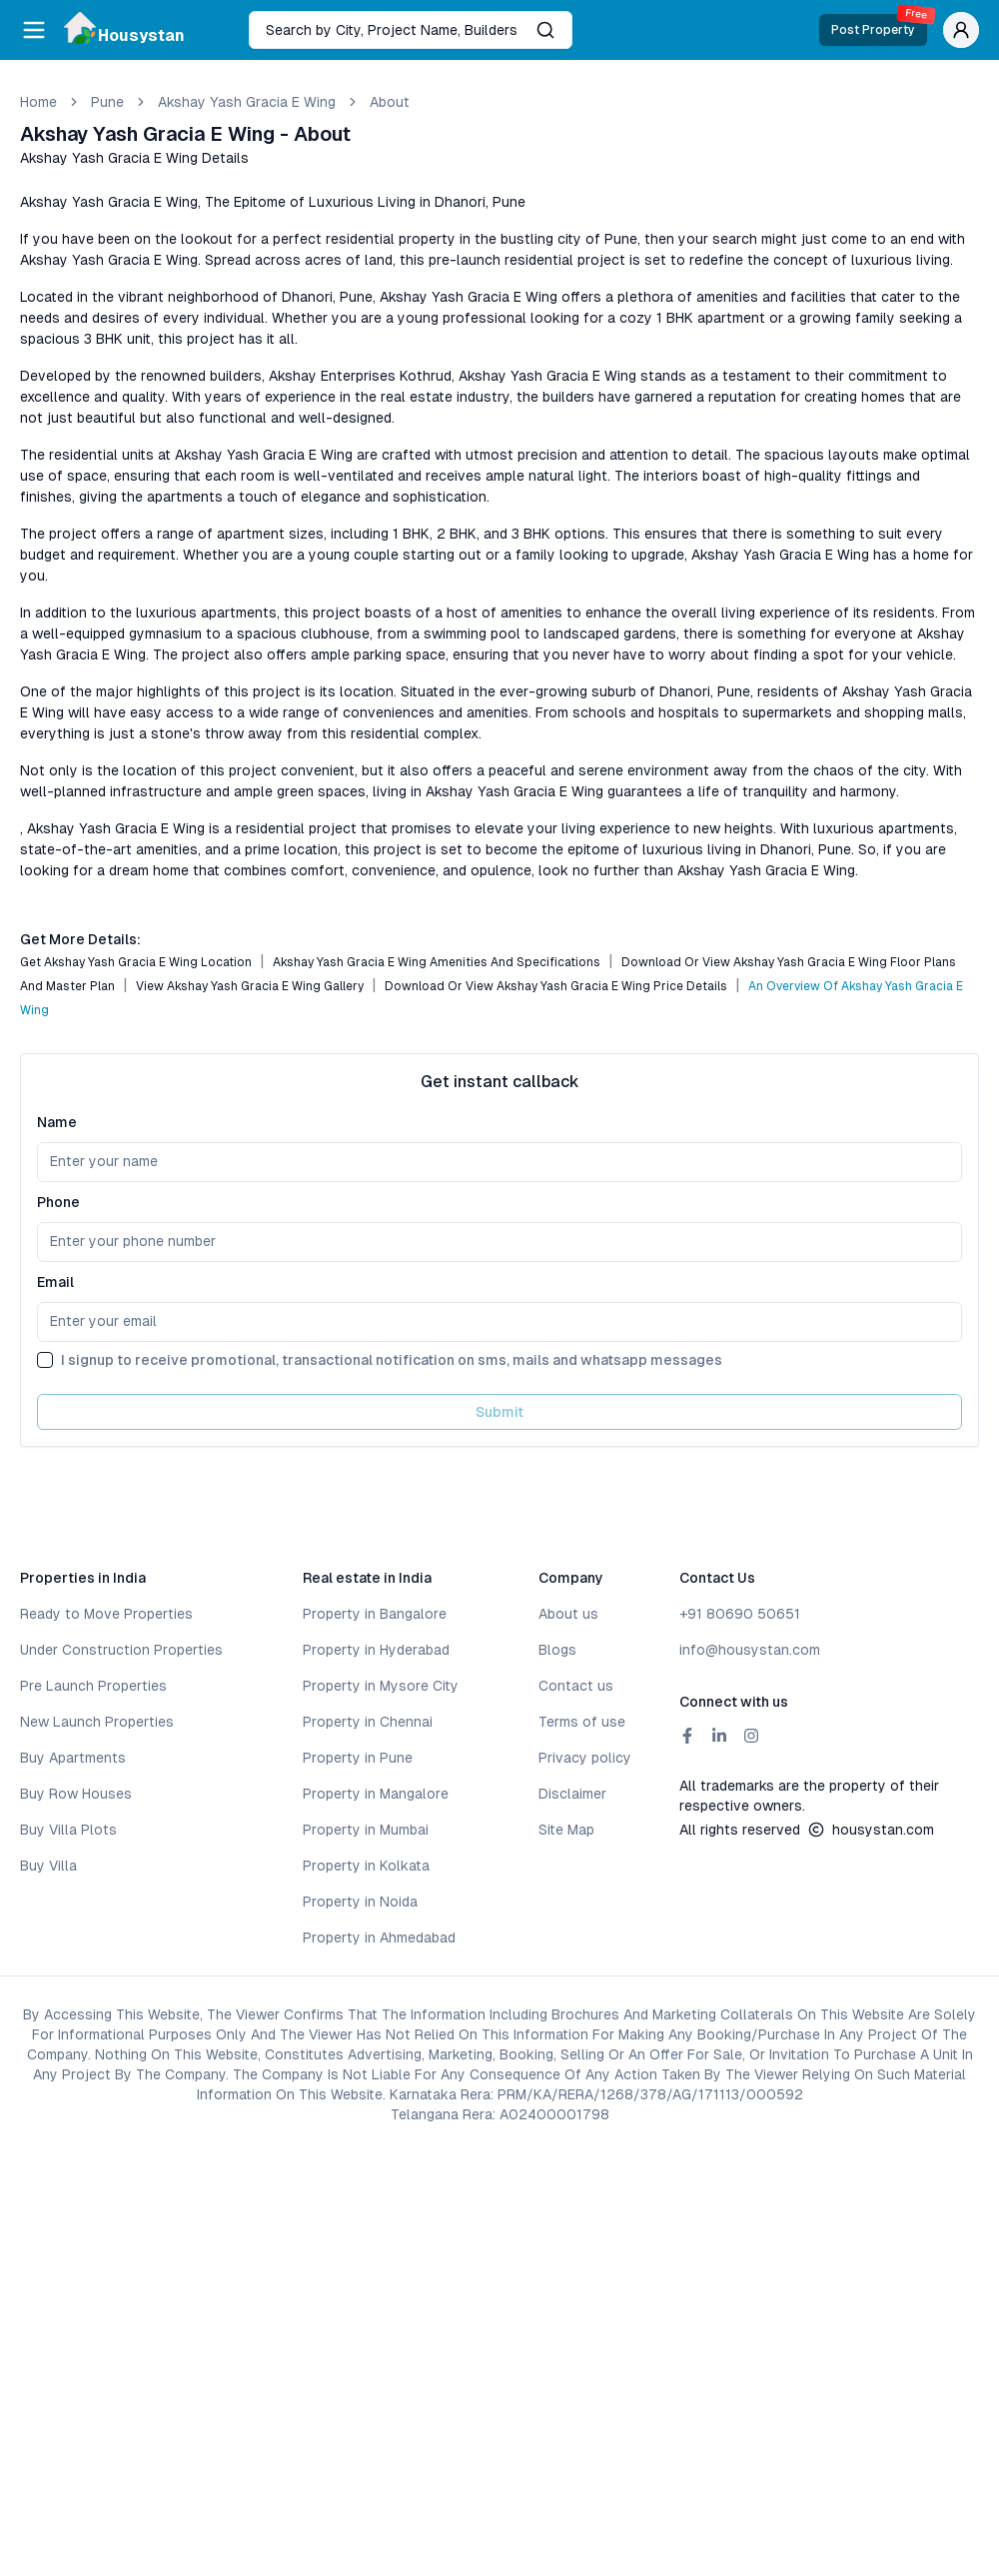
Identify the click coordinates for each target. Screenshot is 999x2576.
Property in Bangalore (375, 1614)
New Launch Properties (97, 1722)
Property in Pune (358, 1758)
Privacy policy (584, 1758)
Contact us (575, 1686)
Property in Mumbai (366, 1830)
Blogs (557, 1650)
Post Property (879, 25)
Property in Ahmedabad (379, 1937)
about (390, 102)
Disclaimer (572, 1794)
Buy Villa (48, 1866)
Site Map (566, 1830)
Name (57, 1122)
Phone (58, 1202)
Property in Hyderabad (376, 1650)
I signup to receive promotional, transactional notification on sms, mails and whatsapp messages (391, 1360)
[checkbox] (45, 1360)
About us (568, 1614)
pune (107, 102)
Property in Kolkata (366, 1866)
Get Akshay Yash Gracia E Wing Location (136, 962)
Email (55, 1282)
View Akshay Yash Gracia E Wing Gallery (250, 986)
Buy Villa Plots (68, 1830)
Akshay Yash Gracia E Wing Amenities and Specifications (436, 962)
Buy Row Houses (76, 1794)
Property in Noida (360, 1902)
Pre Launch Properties (93, 1686)
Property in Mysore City (381, 1686)
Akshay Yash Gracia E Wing (247, 102)
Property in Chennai (368, 1722)
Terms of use (581, 1722)
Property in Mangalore (376, 1794)
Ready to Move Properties (106, 1614)
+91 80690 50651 (739, 1614)
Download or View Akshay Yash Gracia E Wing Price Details (556, 986)
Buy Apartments (73, 1758)
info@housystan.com (749, 1650)
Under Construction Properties (121, 1650)
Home (38, 102)
